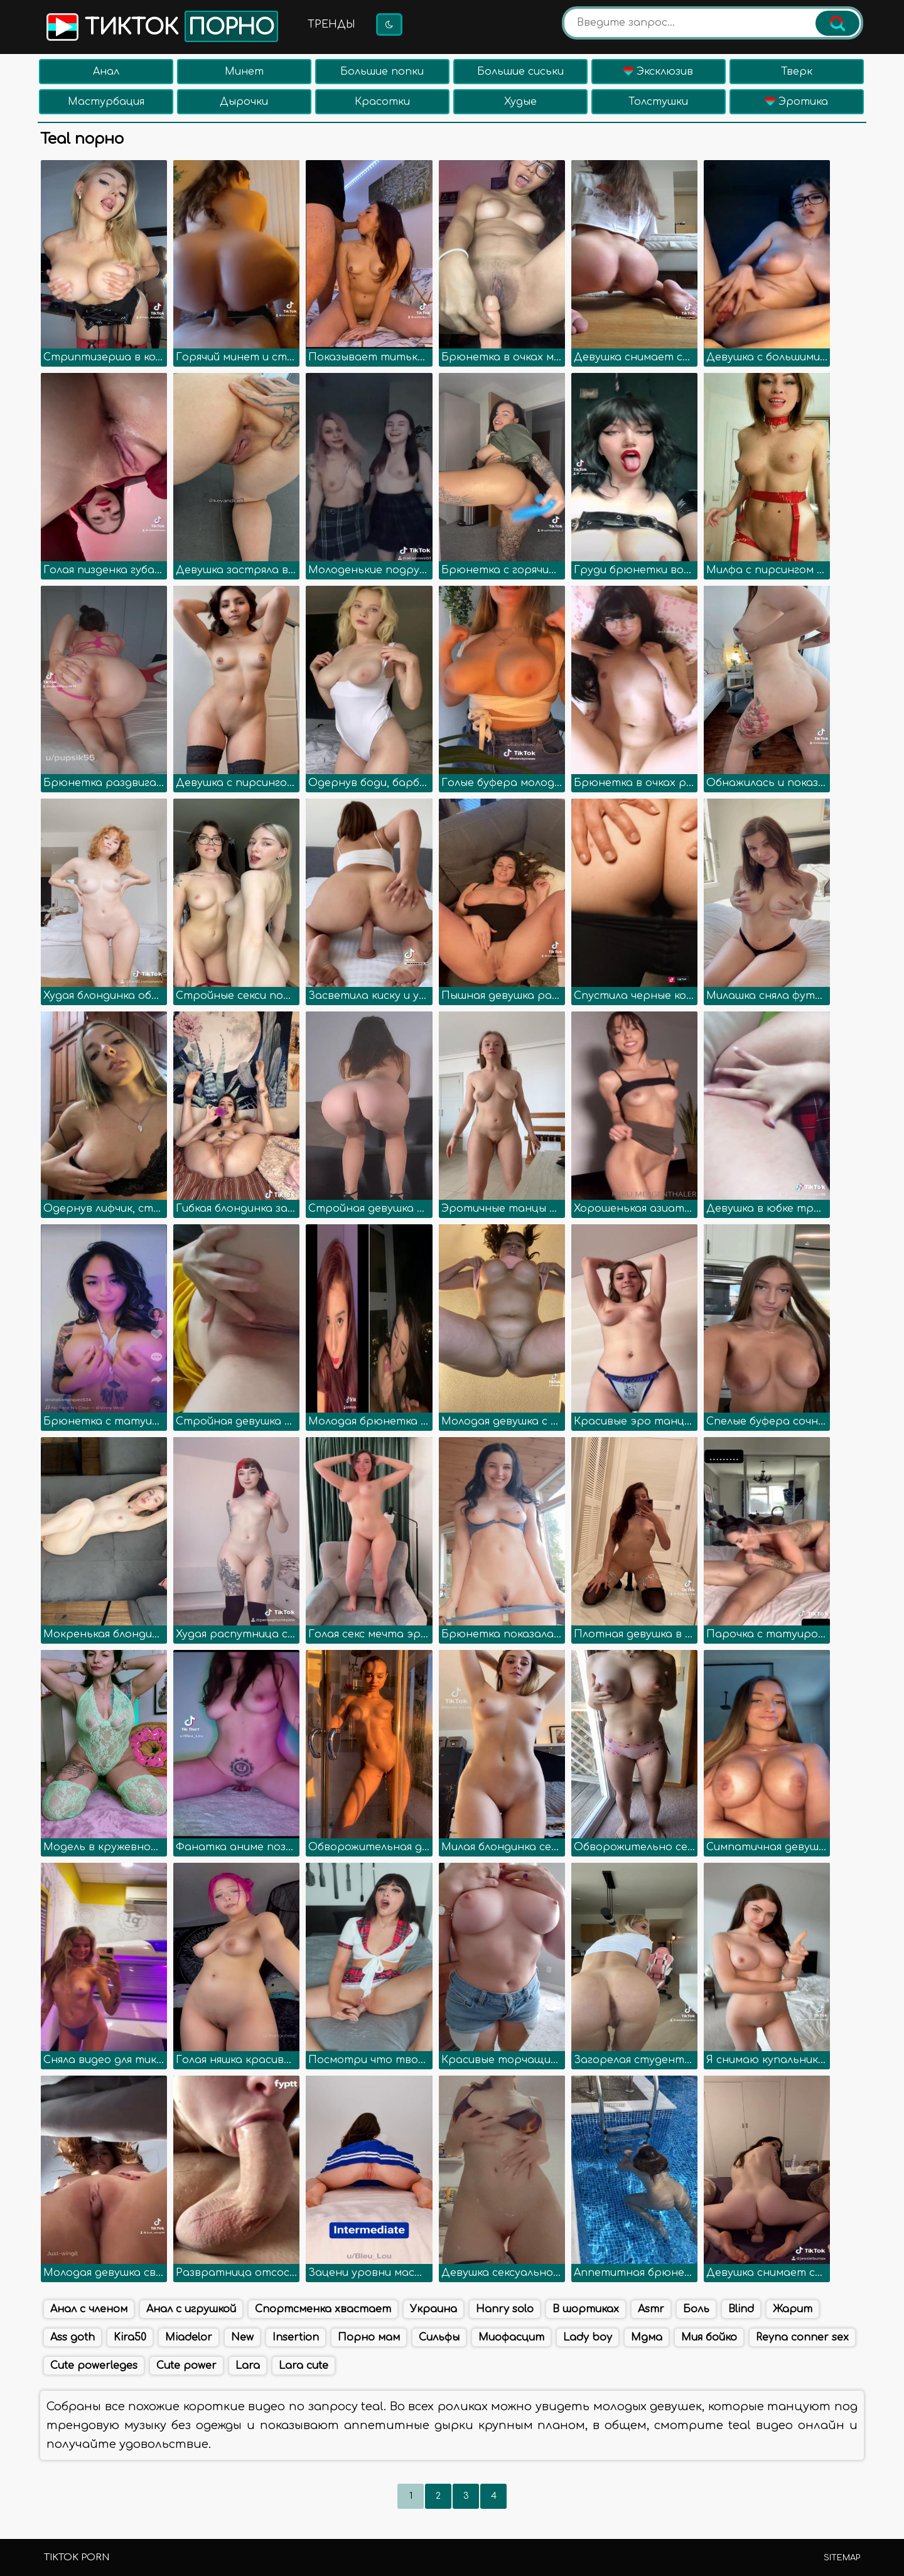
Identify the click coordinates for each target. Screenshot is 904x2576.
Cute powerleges (93, 2365)
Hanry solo (505, 2309)
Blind (741, 2309)
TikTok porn (76, 2557)
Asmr (651, 2309)
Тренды (331, 24)
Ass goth (72, 2337)
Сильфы (439, 2337)
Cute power (186, 2365)
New (242, 2337)
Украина (433, 2309)
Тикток (161, 26)
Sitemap (842, 2557)
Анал (106, 71)
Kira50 (130, 2337)
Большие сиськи (520, 71)
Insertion (295, 2337)
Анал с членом (88, 2309)
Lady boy (587, 2337)
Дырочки (244, 101)
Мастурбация (106, 101)
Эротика (796, 101)
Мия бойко (709, 2337)
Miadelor (188, 2337)
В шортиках (585, 2309)
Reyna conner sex (802, 2337)
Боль (696, 2309)
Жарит (792, 2309)
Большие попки (382, 71)
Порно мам (369, 2337)
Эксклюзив (658, 71)
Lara (247, 2365)
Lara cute (303, 2365)
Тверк (796, 71)
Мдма (646, 2337)
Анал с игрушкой (191, 2309)
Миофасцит (511, 2337)
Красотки (382, 101)
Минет (244, 71)
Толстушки (658, 101)
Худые (520, 101)
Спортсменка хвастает (323, 2309)
